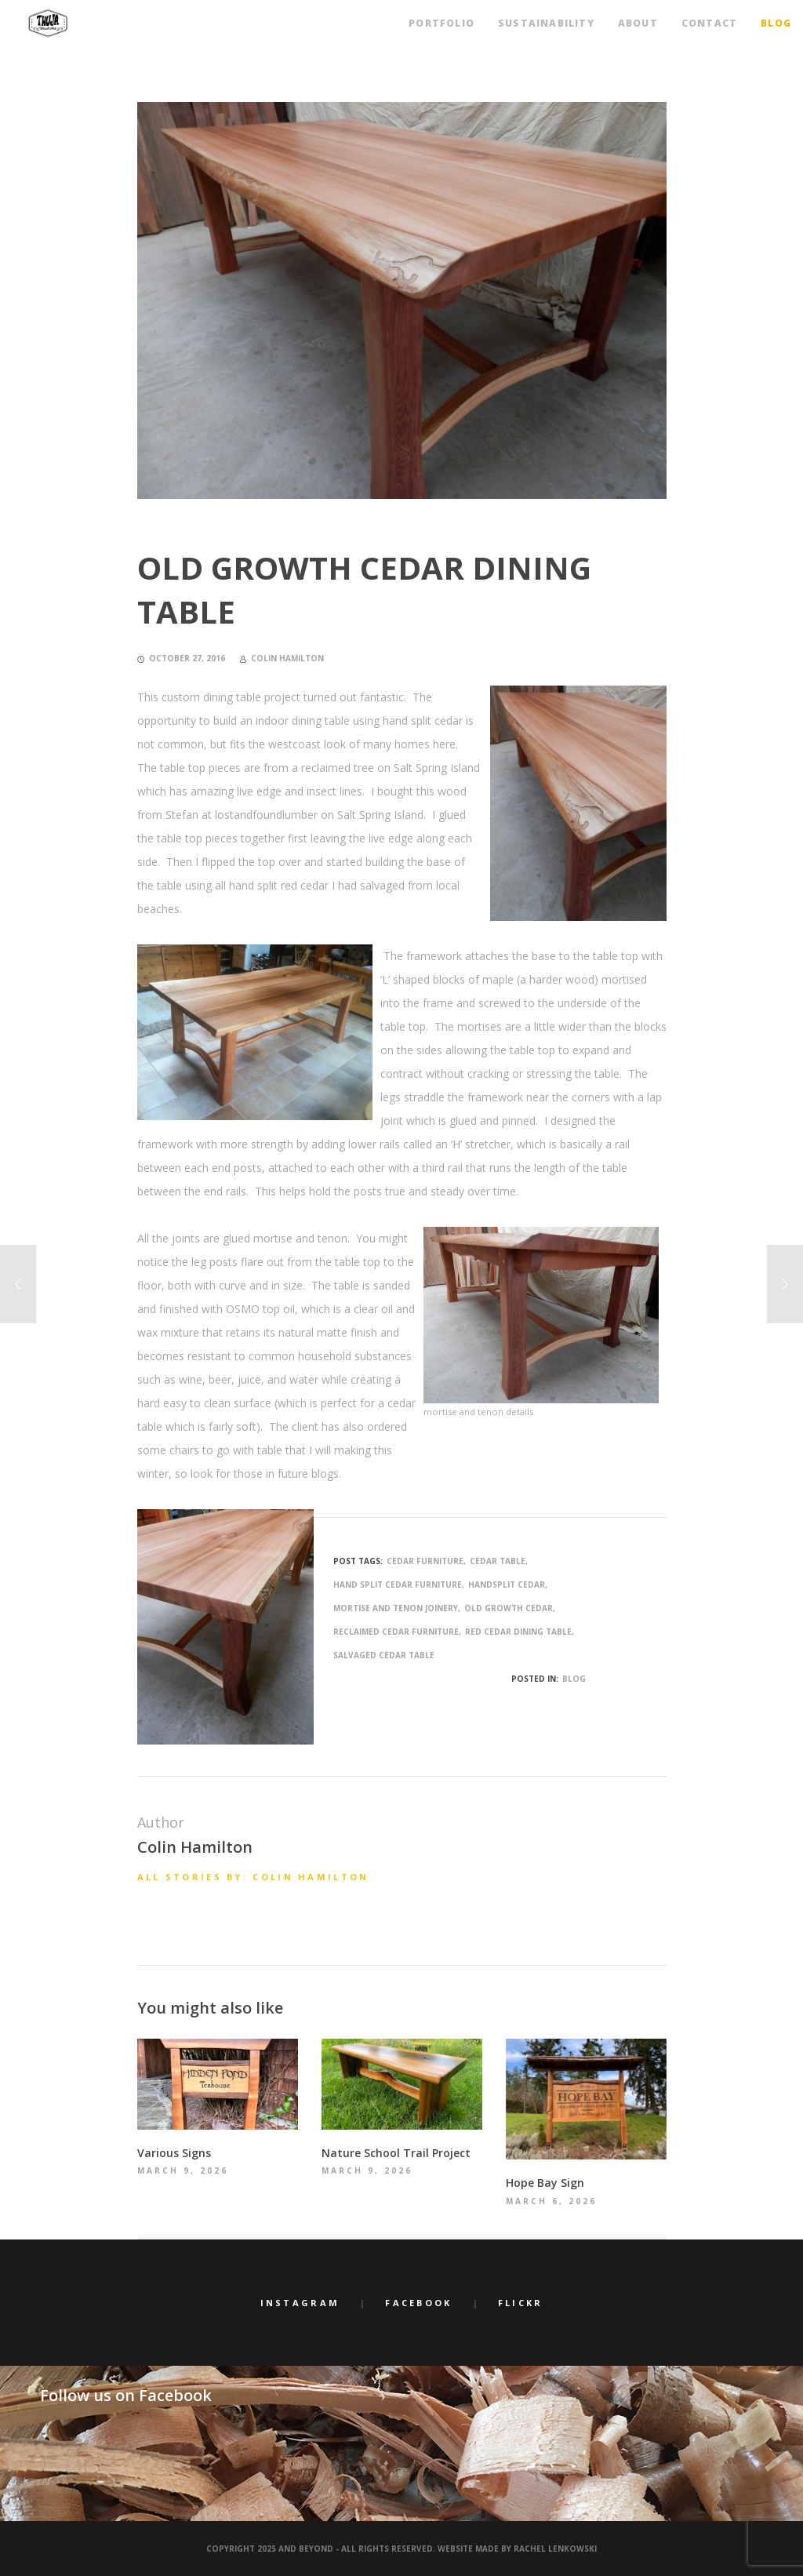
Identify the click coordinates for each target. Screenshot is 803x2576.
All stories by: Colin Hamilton (253, 1877)
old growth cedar (508, 1608)
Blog (574, 1678)
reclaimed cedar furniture (396, 1631)
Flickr (520, 2303)
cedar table (497, 1560)
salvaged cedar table (383, 1655)
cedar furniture (425, 1560)
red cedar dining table (518, 1631)
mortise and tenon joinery (395, 1608)
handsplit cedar (506, 1584)
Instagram (300, 2303)
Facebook (418, 2303)
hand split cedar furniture (397, 1584)
